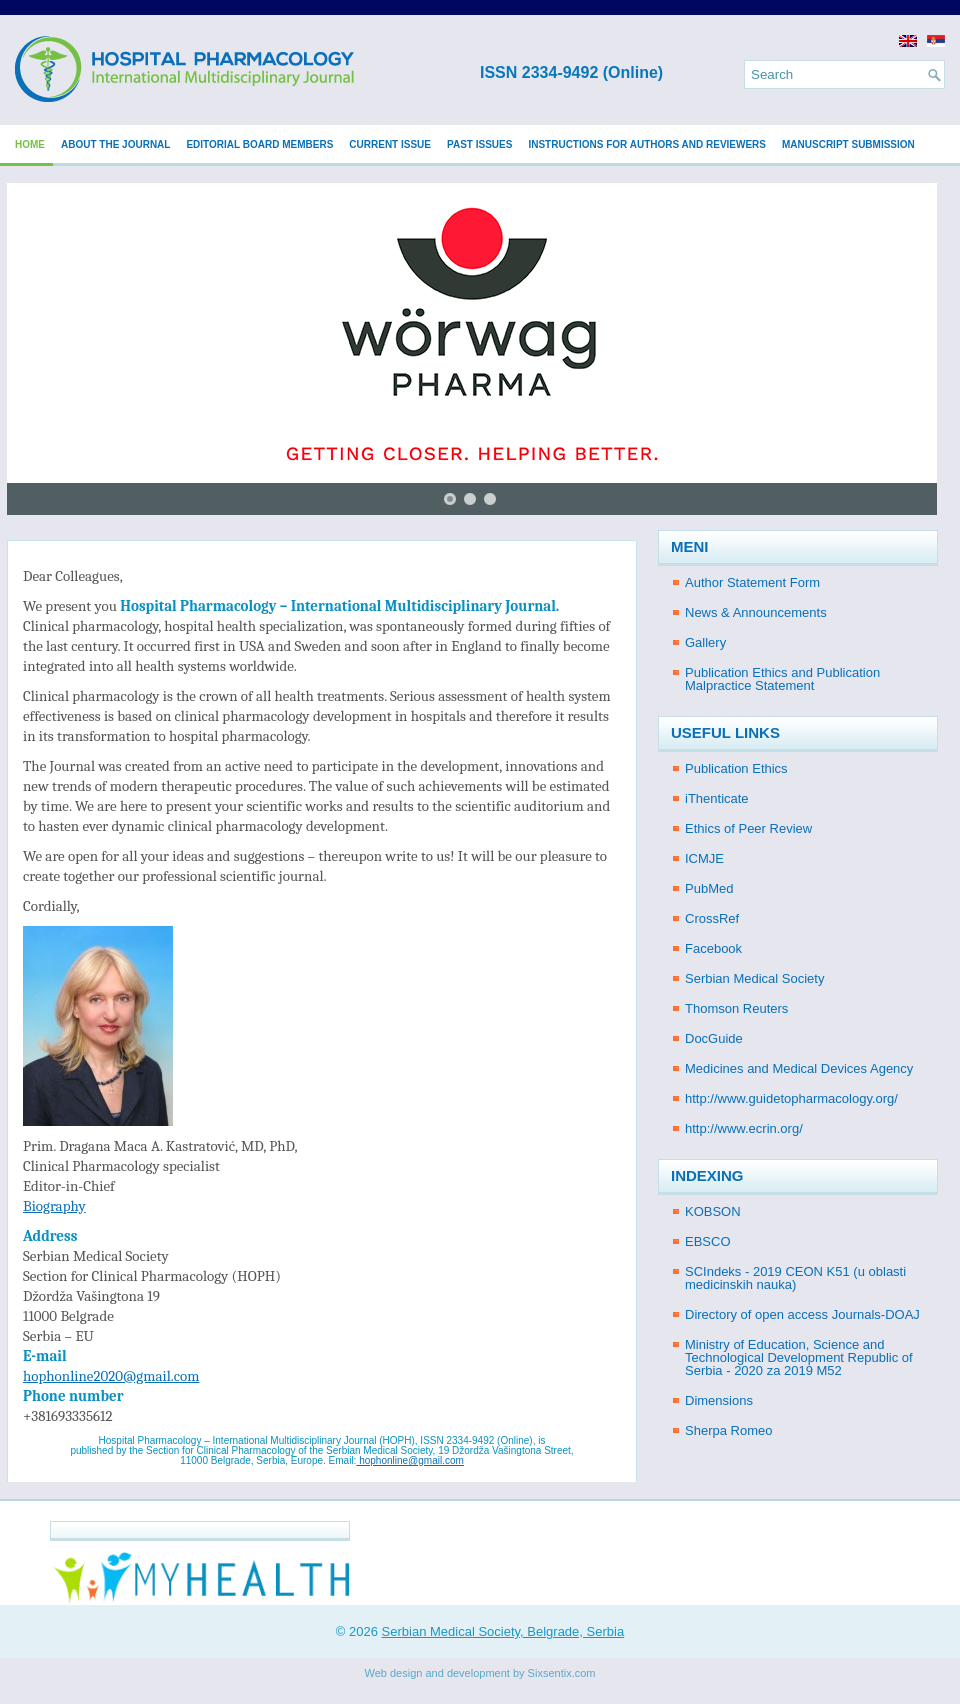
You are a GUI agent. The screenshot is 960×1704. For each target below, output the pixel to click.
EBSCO (708, 1241)
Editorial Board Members (259, 144)
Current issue (390, 144)
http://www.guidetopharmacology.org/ (791, 1098)
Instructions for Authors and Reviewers (647, 144)
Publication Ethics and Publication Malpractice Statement (782, 679)
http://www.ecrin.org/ (744, 1128)
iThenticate (717, 798)
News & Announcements (756, 612)
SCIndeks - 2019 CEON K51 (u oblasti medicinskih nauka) (795, 1278)
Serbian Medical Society (754, 978)
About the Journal (115, 144)
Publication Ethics (736, 768)
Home (30, 144)
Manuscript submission (848, 144)
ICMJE (704, 858)
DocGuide (714, 1038)
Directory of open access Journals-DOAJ (802, 1314)
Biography (54, 1206)
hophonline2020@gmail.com (111, 1376)
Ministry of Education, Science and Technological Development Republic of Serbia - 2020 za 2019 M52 (799, 1357)
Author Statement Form (752, 582)
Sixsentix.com (562, 1673)
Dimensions (719, 1400)
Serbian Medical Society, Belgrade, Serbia (503, 1631)
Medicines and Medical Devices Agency (799, 1068)
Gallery (705, 642)
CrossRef (712, 918)
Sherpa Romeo (728, 1430)
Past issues (479, 144)
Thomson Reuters (736, 1008)
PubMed (709, 888)
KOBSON (713, 1211)
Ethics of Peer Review (748, 828)
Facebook (713, 948)
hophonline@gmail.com (409, 1460)
